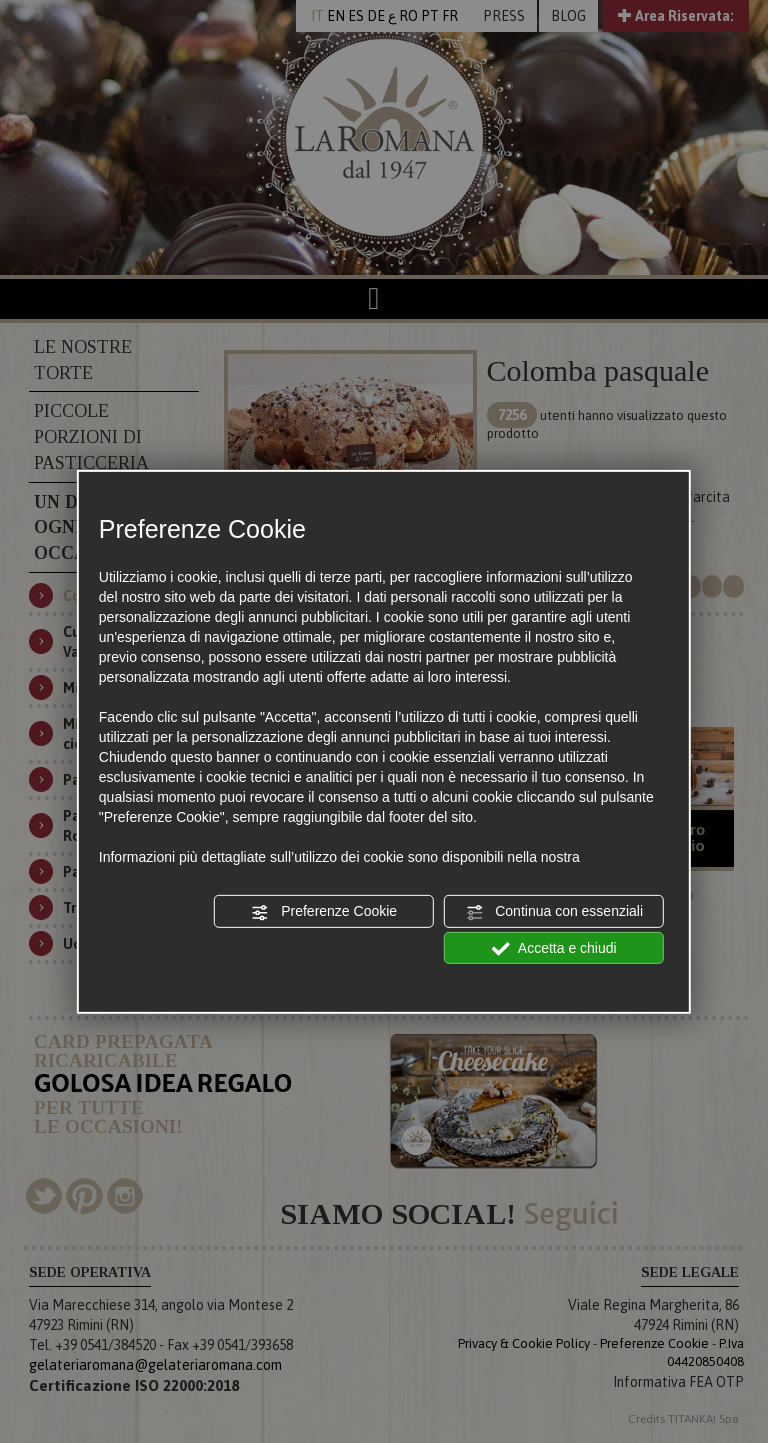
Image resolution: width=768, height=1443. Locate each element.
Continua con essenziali (554, 912)
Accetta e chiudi (554, 948)
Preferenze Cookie (324, 912)
